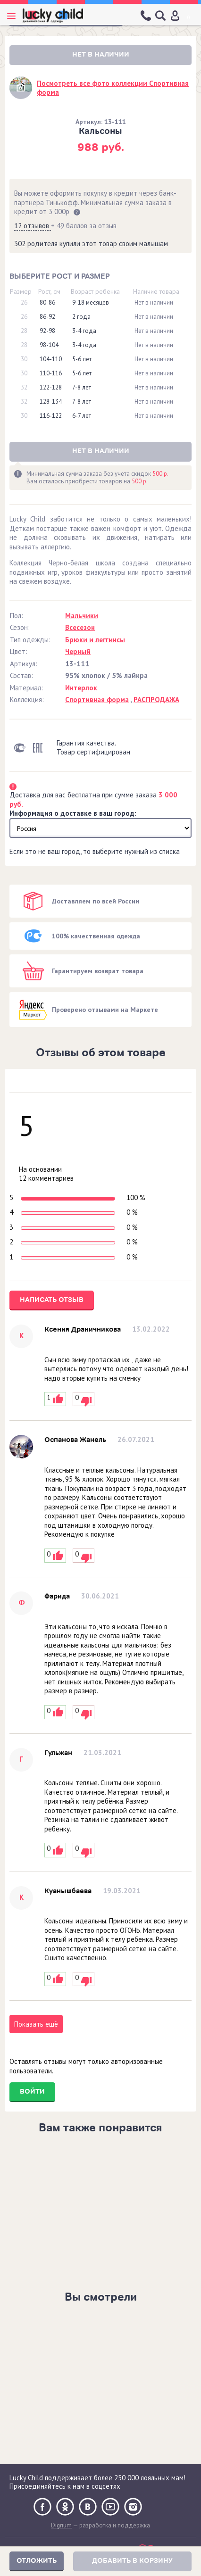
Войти (32, 2091)
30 (24, 359)
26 (24, 302)
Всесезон (80, 627)
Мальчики (81, 615)
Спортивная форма (97, 699)
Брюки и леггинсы (95, 639)
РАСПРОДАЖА (156, 699)
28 (24, 331)
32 (24, 387)
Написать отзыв (52, 1299)
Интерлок (81, 687)
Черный (78, 651)
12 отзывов (32, 225)
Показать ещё (36, 2024)
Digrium (61, 2525)
